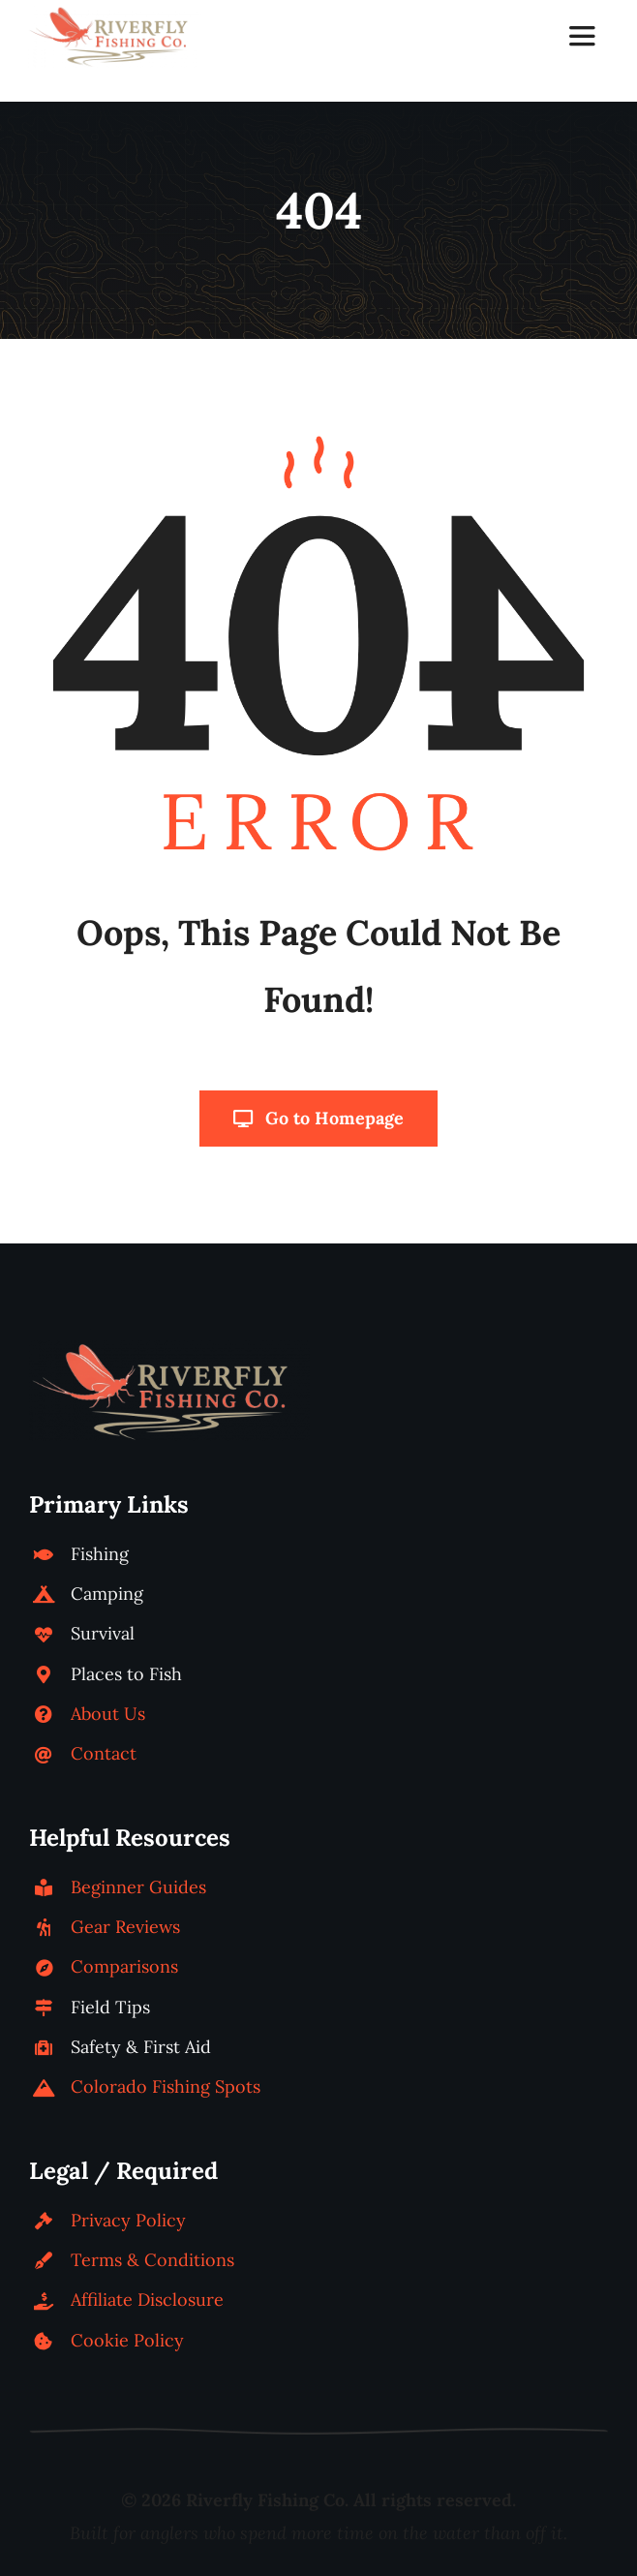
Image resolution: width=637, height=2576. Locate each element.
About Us (108, 1713)
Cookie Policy (127, 2340)
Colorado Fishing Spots (165, 2086)
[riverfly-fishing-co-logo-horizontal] (114, 13)
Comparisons (124, 1966)
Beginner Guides (138, 1887)
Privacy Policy (128, 2220)
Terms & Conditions (152, 2260)
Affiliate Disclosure (147, 2299)
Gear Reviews (125, 1927)
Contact (103, 1753)
